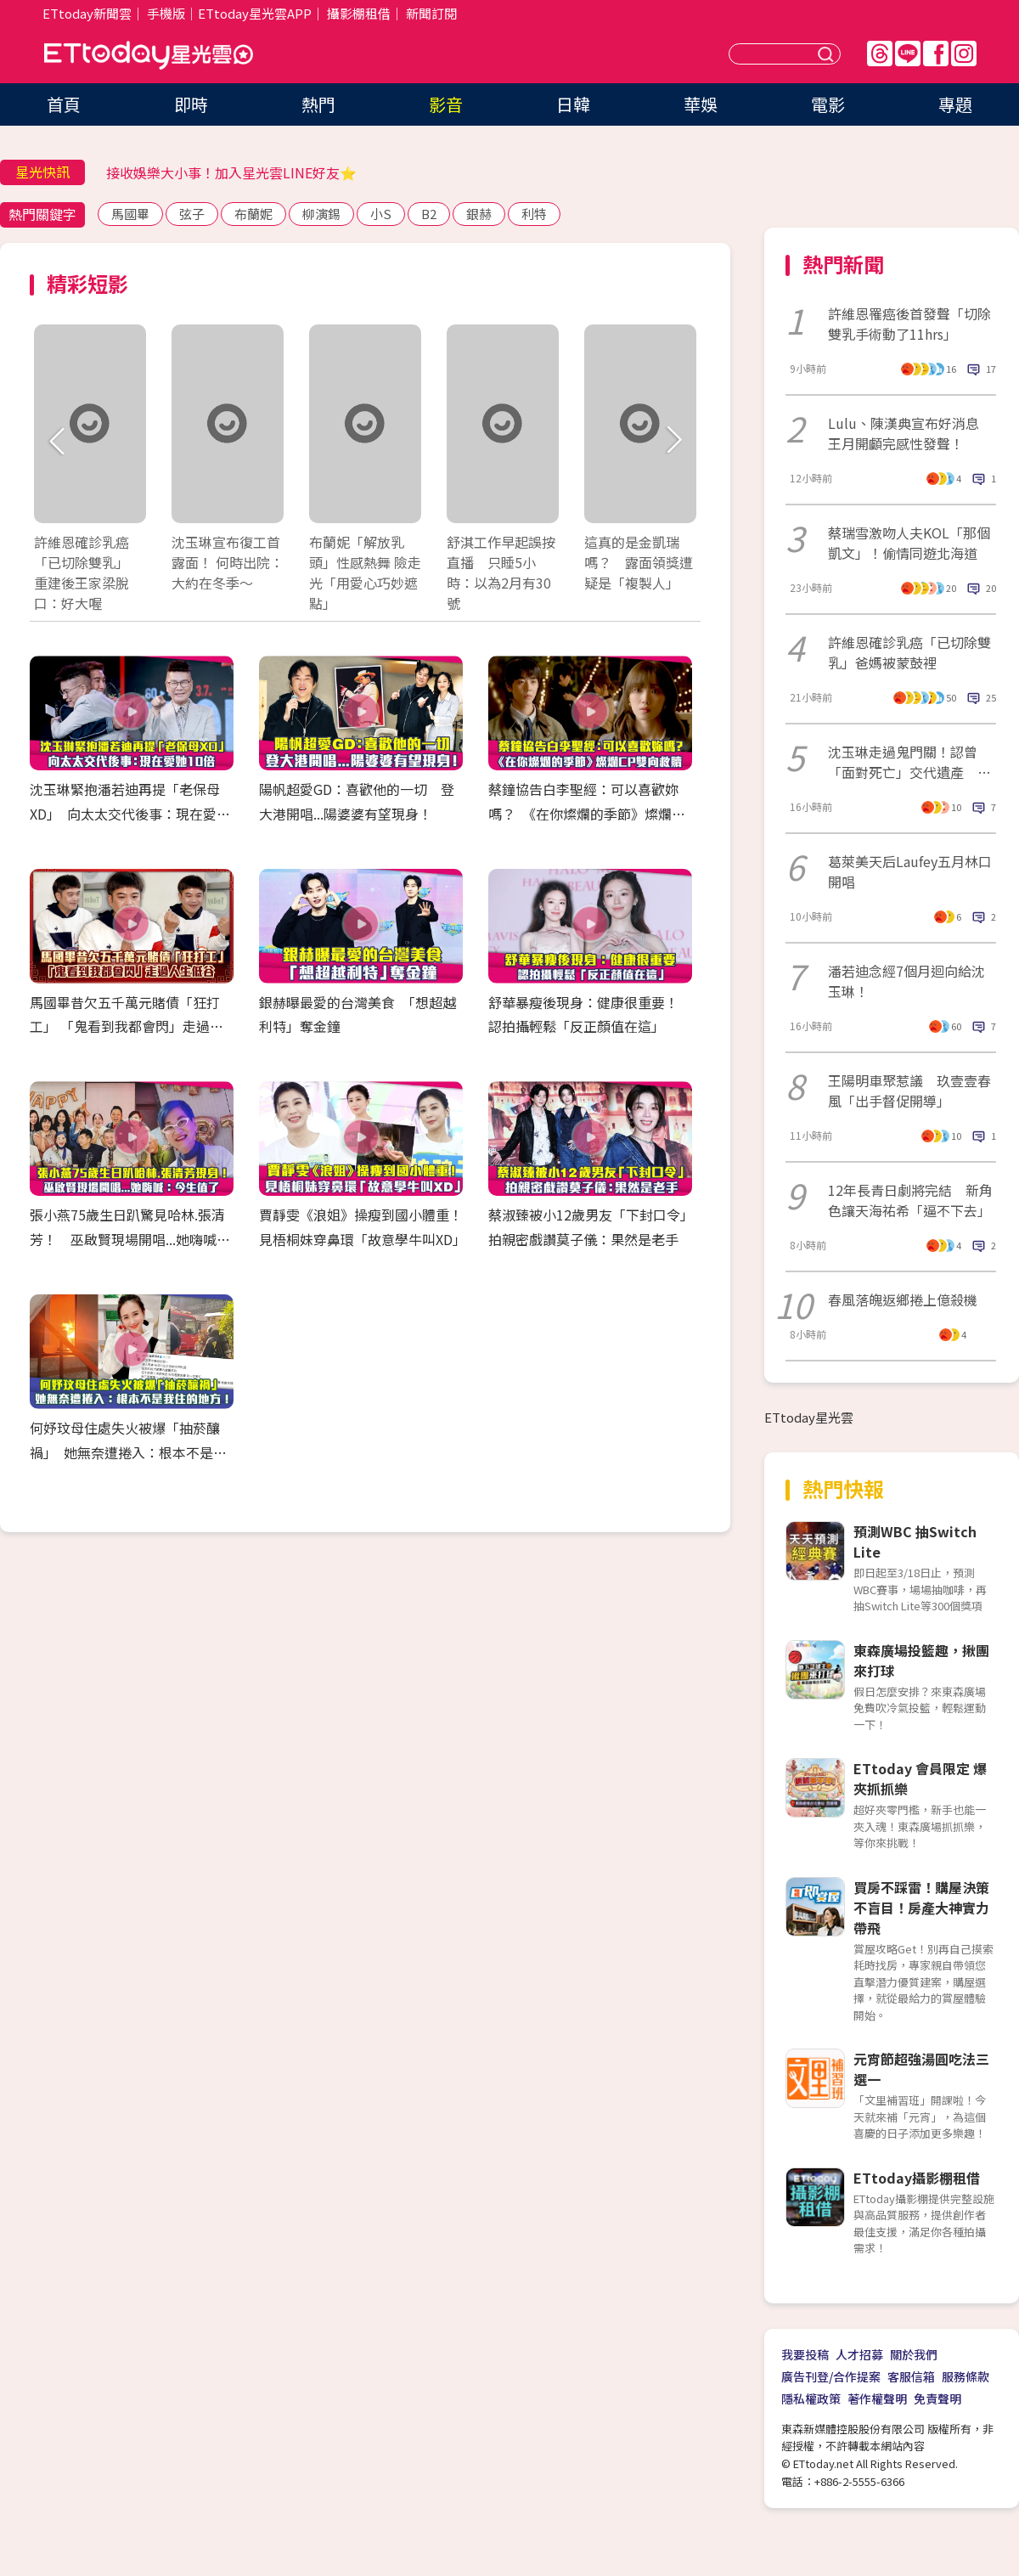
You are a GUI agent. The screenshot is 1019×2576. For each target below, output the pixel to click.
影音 (446, 104)
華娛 (701, 104)
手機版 (166, 13)
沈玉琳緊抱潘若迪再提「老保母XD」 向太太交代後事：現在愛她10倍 (130, 813)
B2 (428, 214)
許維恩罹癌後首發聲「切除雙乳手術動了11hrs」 (909, 323)
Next (673, 441)
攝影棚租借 (359, 13)
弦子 (192, 214)
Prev (57, 441)
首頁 (64, 104)
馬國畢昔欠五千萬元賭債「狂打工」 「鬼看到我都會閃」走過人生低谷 (126, 1027)
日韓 (573, 104)
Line (907, 53)
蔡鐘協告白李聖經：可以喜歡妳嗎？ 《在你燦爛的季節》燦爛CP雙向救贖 (588, 813)
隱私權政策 (811, 2398)
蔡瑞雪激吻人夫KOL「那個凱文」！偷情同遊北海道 (909, 542)
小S (380, 214)
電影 (828, 104)
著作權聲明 (877, 2398)
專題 (955, 104)
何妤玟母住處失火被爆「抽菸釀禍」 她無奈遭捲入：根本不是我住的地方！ (128, 1452)
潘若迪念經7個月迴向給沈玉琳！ (906, 981)
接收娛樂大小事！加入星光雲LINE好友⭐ (231, 172)
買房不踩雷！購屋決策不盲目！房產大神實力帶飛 (921, 1907)
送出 (828, 54)
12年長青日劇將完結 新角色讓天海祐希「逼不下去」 (910, 1200)
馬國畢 (130, 214)
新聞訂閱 (431, 13)
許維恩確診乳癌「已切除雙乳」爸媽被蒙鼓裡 (909, 652)
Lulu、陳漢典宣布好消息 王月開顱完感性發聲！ (910, 433)
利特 (534, 214)
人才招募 (859, 2354)
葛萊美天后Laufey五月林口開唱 (910, 871)
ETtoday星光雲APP (255, 13)
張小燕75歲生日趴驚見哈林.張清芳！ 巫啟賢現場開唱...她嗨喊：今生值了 (130, 1239)
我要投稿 (805, 2354)
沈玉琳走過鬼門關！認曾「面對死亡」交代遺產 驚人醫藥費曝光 (909, 761)
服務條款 (965, 2376)
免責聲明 (937, 2398)
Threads (879, 53)
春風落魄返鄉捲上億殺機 (902, 1299)
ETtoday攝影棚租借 (916, 2177)
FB (936, 53)
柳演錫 (321, 214)
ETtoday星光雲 (148, 55)
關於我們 (913, 2354)
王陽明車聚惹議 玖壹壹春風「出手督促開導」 (909, 1090)
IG (964, 53)
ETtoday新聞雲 (87, 13)
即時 (191, 104)
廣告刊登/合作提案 (831, 2376)
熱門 (318, 104)
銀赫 (479, 214)
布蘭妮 (253, 214)
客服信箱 (911, 2376)
